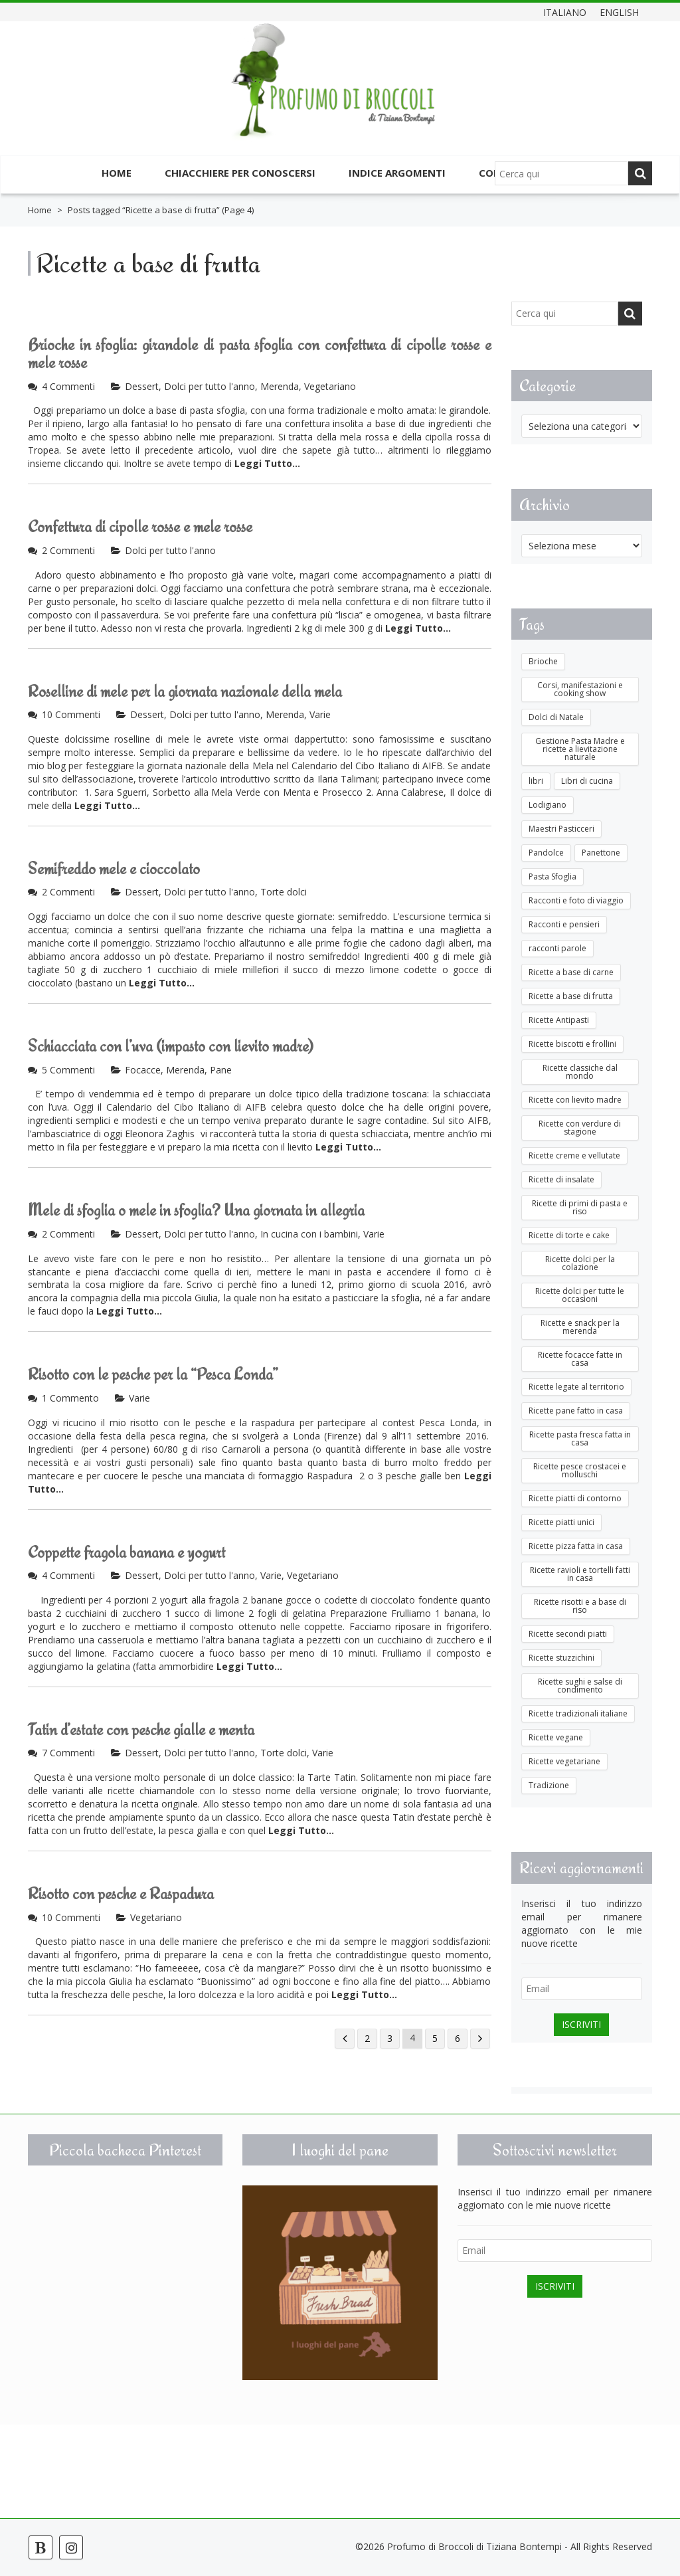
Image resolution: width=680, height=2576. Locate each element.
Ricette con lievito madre (575, 1099)
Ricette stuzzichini (561, 1657)
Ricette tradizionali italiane (578, 1713)
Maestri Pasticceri (561, 828)
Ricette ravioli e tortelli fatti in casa (580, 1574)
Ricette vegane (556, 1737)
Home (116, 172)
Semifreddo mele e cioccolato (114, 868)
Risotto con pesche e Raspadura (121, 1893)
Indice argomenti (397, 172)
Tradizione (549, 1785)
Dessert (142, 386)
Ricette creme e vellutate (574, 1155)
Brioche (543, 661)
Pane (221, 1069)
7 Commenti (68, 1752)
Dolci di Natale (556, 717)
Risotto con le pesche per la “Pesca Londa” (153, 1374)
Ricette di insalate (561, 1179)
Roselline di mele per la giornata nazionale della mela (185, 691)
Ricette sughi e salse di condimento (580, 1685)
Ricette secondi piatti (568, 1633)
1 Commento (70, 1398)
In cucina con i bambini (309, 1234)
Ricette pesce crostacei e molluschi (579, 1470)
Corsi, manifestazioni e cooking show (580, 689)
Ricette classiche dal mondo (580, 1071)
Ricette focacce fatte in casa (580, 1358)
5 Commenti (68, 1069)
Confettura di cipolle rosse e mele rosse (140, 526)
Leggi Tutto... (267, 463)
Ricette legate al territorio (576, 1386)
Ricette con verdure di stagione (580, 1127)
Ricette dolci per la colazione (580, 1263)
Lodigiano (547, 804)
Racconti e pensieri (564, 924)
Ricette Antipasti (559, 1020)
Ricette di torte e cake (569, 1235)
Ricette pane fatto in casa (576, 1410)
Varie (320, 714)
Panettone (601, 852)
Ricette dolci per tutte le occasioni (579, 1295)
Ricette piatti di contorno (575, 1498)
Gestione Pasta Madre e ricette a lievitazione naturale (580, 749)
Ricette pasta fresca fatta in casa (580, 1438)
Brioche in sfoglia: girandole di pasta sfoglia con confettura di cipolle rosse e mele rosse (259, 354)
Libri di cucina (587, 780)
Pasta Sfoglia (552, 876)
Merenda (279, 386)
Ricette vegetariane (564, 1761)
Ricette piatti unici (561, 1522)
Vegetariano (330, 386)
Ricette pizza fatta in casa (576, 1546)
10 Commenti (71, 714)
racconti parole (557, 948)
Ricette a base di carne (571, 972)
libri (536, 780)
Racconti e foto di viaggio (576, 900)
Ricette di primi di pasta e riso (580, 1207)
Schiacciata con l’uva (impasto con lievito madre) (170, 1046)
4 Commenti (68, 386)
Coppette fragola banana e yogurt (126, 1552)
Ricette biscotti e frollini (572, 1044)
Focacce (143, 1069)
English (619, 12)
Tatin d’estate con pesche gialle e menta (141, 1729)
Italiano (564, 12)
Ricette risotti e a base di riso (580, 1605)
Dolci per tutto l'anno (209, 386)
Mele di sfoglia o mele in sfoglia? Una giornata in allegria (196, 1210)
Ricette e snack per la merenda (580, 1326)
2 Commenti (68, 550)
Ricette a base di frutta (571, 996)
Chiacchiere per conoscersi (240, 172)
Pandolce (546, 852)
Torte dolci (283, 891)
